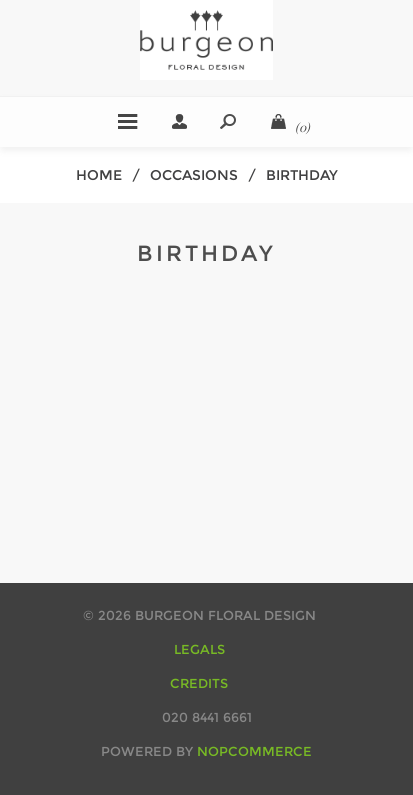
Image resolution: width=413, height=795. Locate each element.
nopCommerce (254, 751)
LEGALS (199, 649)
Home (99, 175)
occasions (194, 175)
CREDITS (199, 683)
